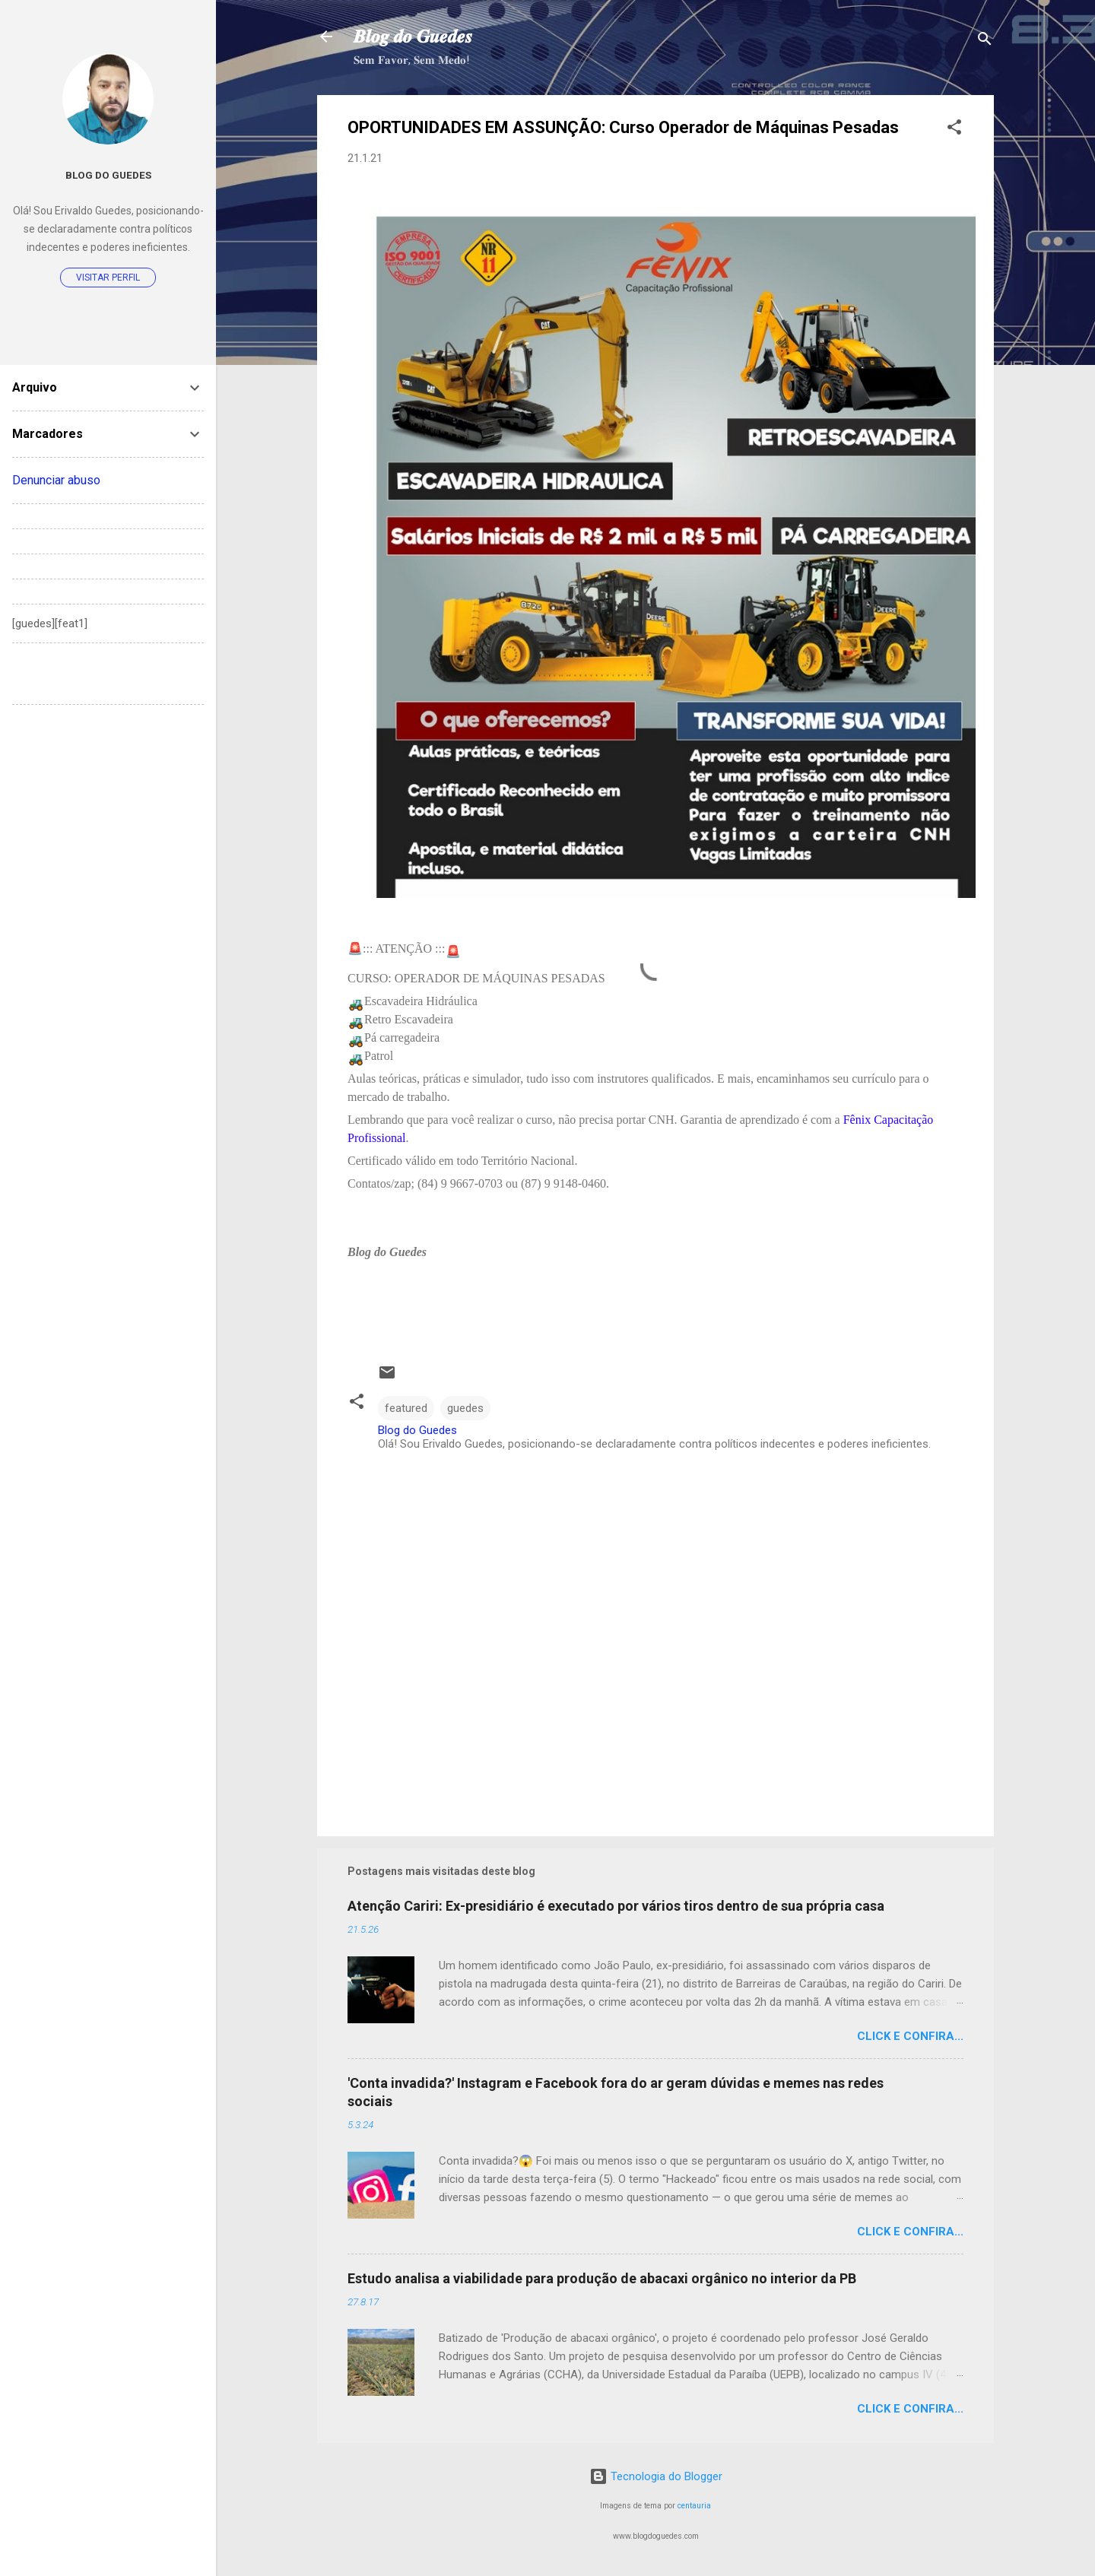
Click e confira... (910, 2036)
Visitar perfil (108, 277)
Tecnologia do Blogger (655, 2476)
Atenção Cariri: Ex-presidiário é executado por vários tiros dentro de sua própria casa (616, 1906)
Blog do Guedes (108, 175)
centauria (694, 2506)
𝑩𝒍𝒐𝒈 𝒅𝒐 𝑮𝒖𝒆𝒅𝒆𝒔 (413, 36)
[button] (954, 129)
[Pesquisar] (985, 41)
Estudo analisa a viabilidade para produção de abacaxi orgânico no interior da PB (602, 2278)
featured (406, 1408)
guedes (465, 1408)
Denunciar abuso (56, 480)
